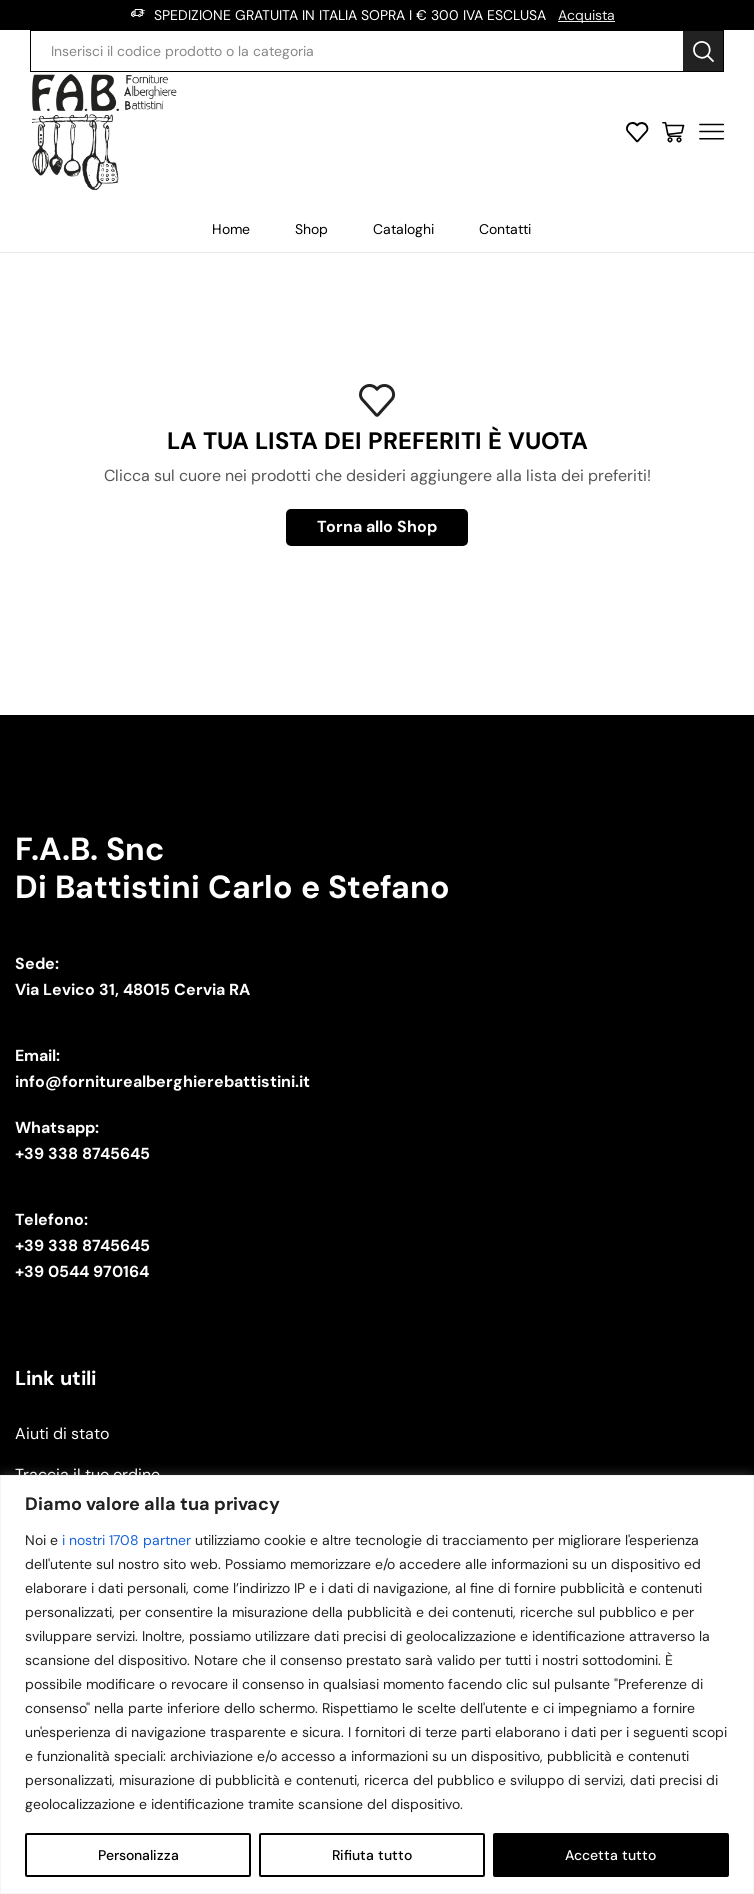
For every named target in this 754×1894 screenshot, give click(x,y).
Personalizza (138, 1855)
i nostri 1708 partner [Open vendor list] (126, 1540)
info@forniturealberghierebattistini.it (162, 1081)
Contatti (505, 229)
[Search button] (703, 51)
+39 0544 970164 (82, 1271)
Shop (311, 229)
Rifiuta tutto (372, 1855)
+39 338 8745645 (82, 1153)
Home (231, 229)
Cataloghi (403, 229)
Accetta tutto (610, 1855)
